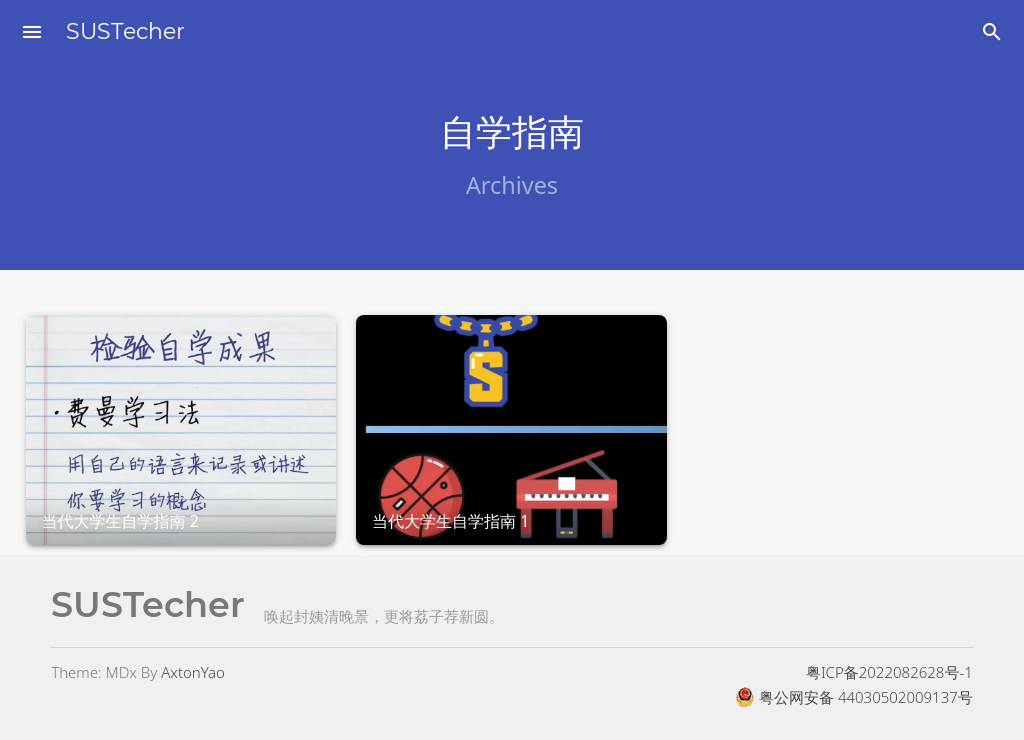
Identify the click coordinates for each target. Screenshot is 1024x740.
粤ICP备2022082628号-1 (889, 672)
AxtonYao (193, 672)
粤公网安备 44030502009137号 (854, 697)
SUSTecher (125, 31)
